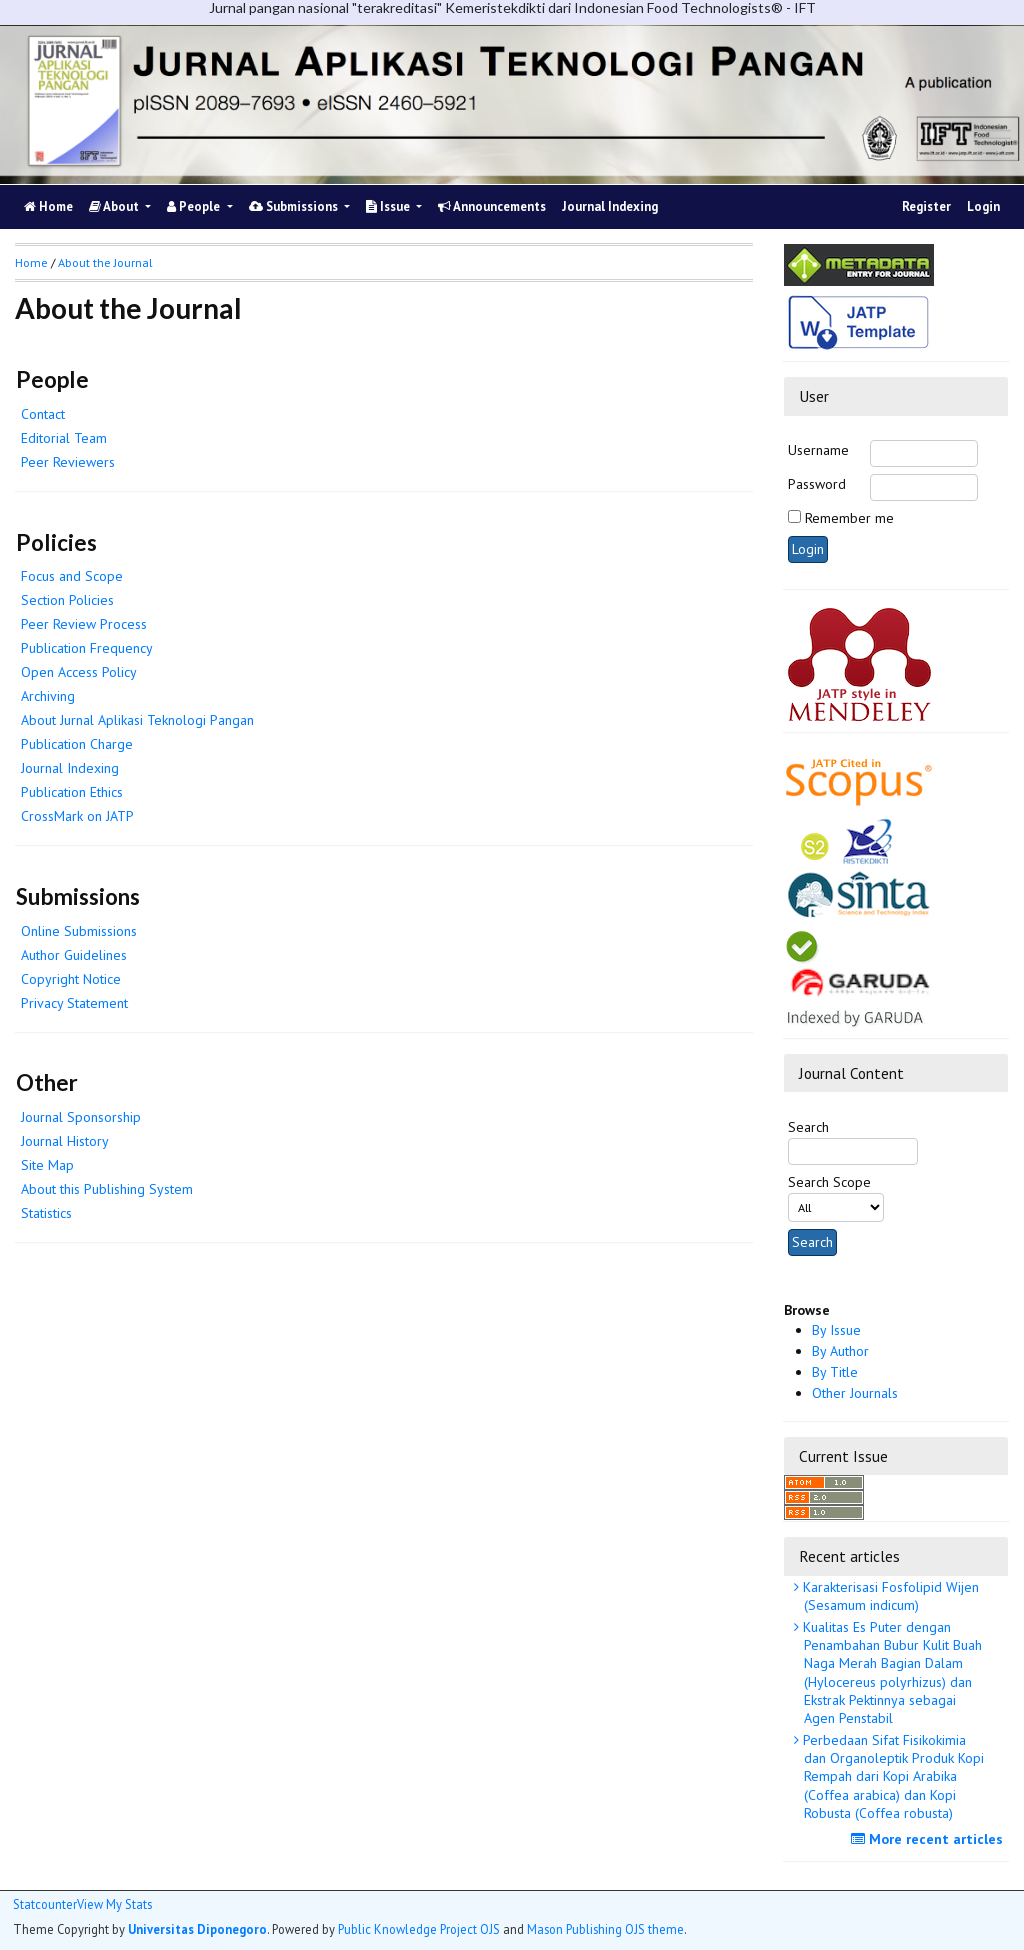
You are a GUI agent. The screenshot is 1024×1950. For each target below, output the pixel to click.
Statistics (46, 1213)
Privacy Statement (74, 1003)
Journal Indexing (610, 206)
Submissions (295, 206)
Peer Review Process (84, 624)
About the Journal (105, 262)
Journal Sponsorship (81, 1117)
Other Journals (855, 1393)
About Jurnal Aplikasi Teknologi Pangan (137, 720)
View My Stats (114, 1904)
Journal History (65, 1141)
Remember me (849, 518)
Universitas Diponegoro (197, 1929)
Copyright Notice (71, 979)
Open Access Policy (79, 672)
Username (818, 450)
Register (926, 206)
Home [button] (31, 262)
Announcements (492, 206)
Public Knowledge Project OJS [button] (419, 1929)
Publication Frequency (87, 648)
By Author (840, 1351)
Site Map (47, 1165)
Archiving (48, 696)
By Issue (836, 1330)
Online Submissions (79, 931)
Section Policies (67, 600)
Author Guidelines (74, 955)
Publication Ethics (72, 792)
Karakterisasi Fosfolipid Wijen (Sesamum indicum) (889, 1596)
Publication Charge (77, 744)
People (195, 206)
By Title (835, 1372)
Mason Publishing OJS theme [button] (605, 1929)
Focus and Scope (72, 576)
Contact (43, 414)
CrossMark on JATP (77, 816)
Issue (389, 206)
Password (817, 484)
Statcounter (45, 1904)
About (115, 206)
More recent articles (929, 1839)
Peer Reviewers (68, 462)
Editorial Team (64, 438)
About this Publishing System (107, 1189)
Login (983, 206)
